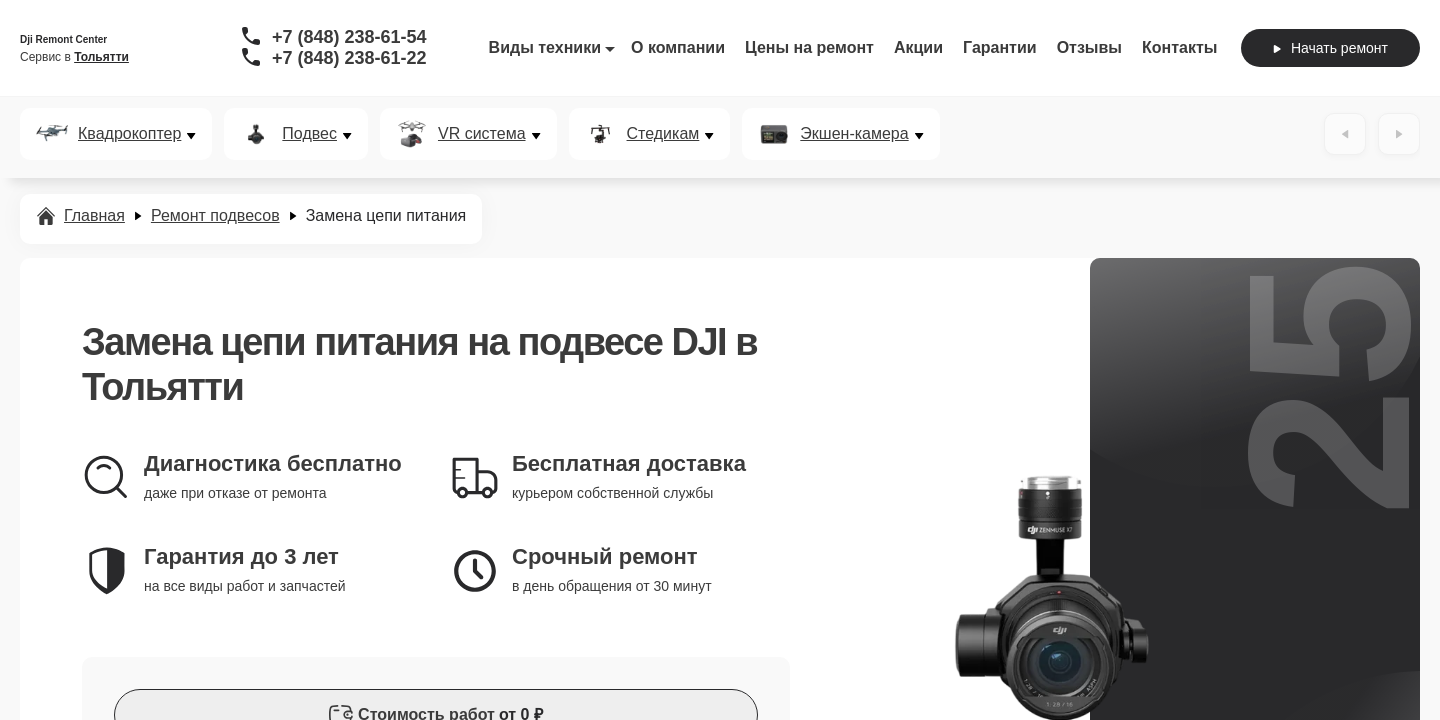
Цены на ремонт (809, 47)
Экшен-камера (854, 134)
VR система (482, 134)
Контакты (1179, 47)
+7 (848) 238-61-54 (349, 37)
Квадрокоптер (129, 134)
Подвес (309, 134)
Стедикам (663, 134)
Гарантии (1000, 47)
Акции (918, 47)
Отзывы (1089, 47)
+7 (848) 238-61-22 (349, 58)
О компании (678, 47)
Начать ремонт (1330, 48)
